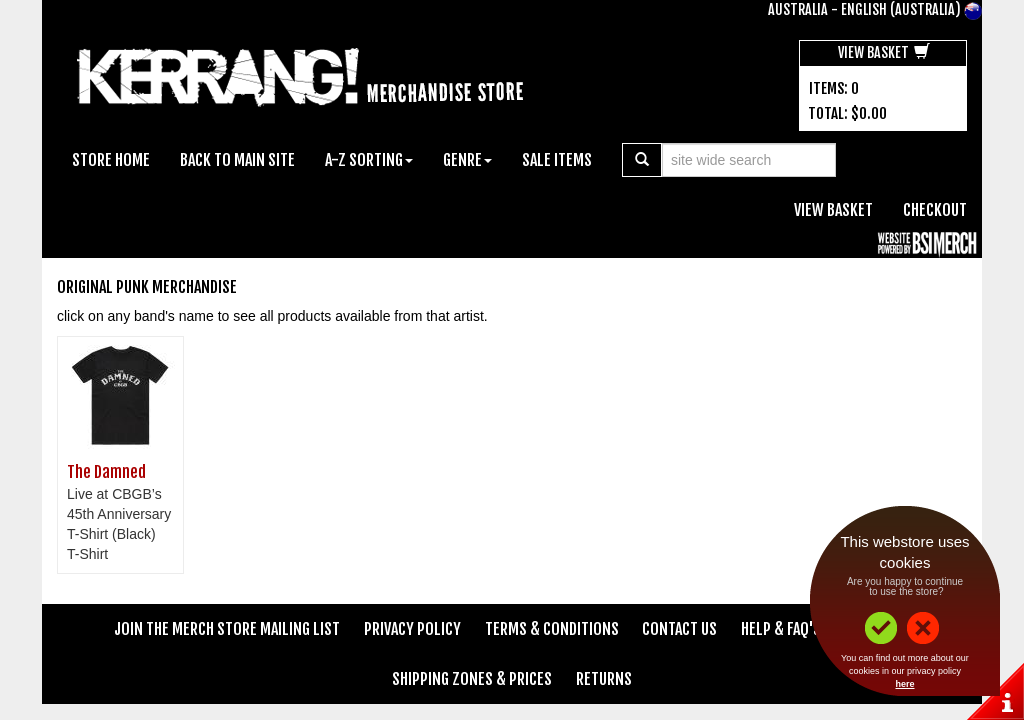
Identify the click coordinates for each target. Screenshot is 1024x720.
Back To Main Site (237, 160)
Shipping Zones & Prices (472, 679)
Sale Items (557, 160)
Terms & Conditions (552, 629)
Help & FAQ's (781, 629)
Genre (467, 160)
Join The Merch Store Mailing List (227, 629)
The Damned (106, 472)
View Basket (884, 52)
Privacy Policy (412, 629)
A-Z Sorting (369, 160)
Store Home (111, 160)
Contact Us (679, 629)
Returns (604, 679)
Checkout (935, 210)
